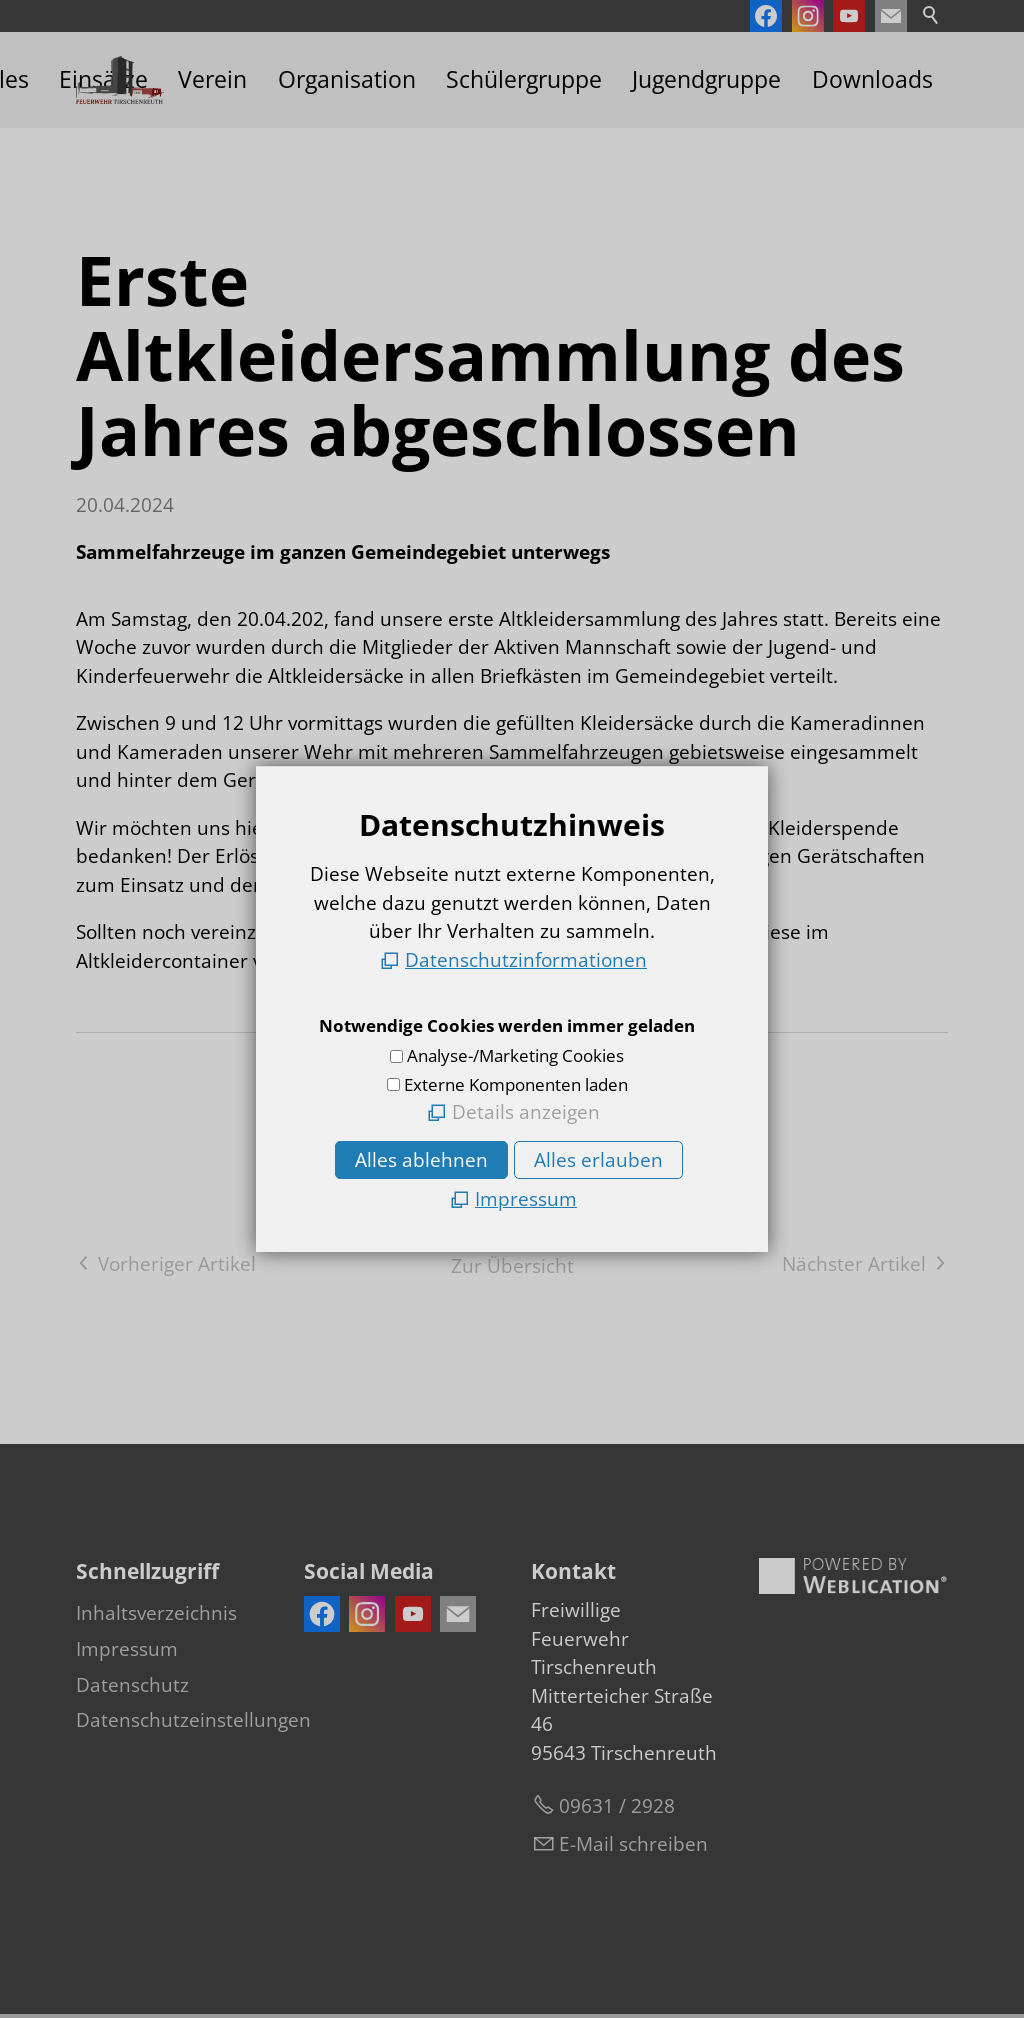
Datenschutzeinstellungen (193, 1720)
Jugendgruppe (706, 79)
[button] (891, 16)
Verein (212, 79)
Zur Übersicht (512, 1266)
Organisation (347, 79)
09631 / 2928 (617, 1806)
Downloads (872, 79)
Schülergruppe (524, 79)
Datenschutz (132, 1685)
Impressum (127, 1649)
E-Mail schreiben (633, 1844)
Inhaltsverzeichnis (156, 1613)
